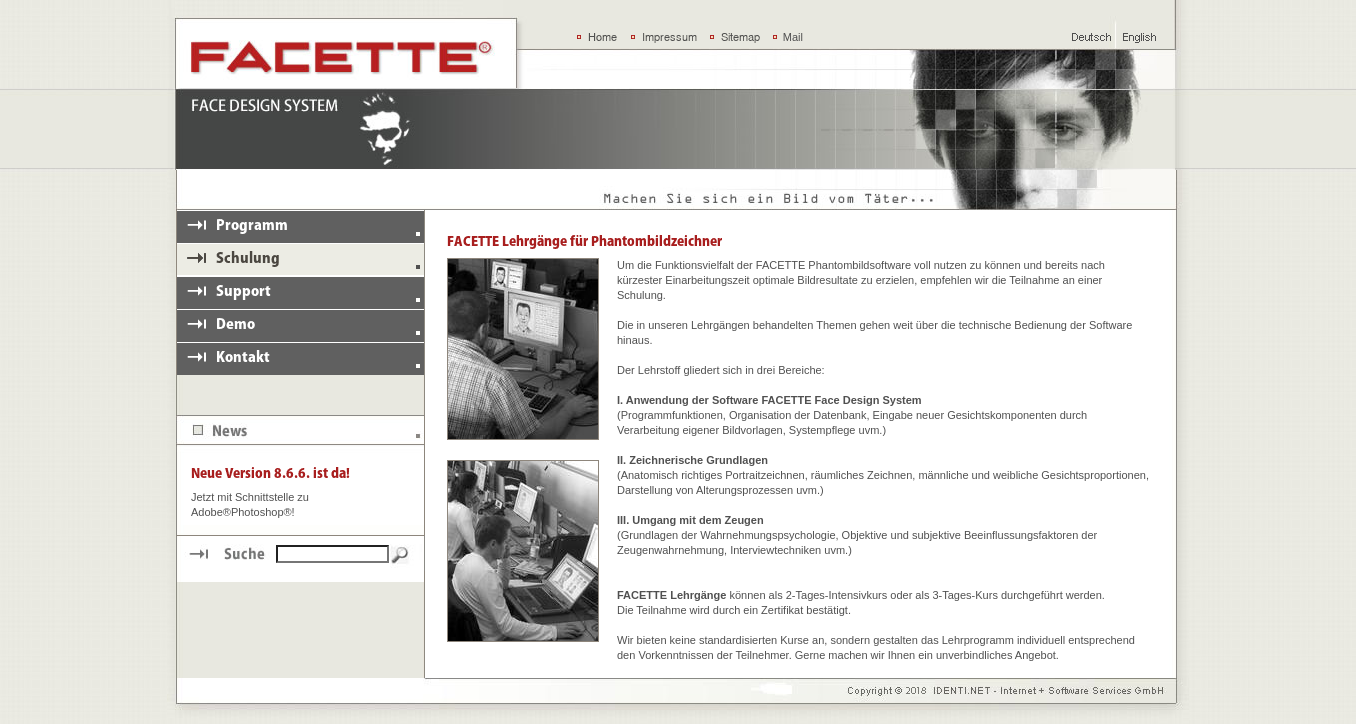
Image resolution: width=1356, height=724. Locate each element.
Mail (793, 37)
